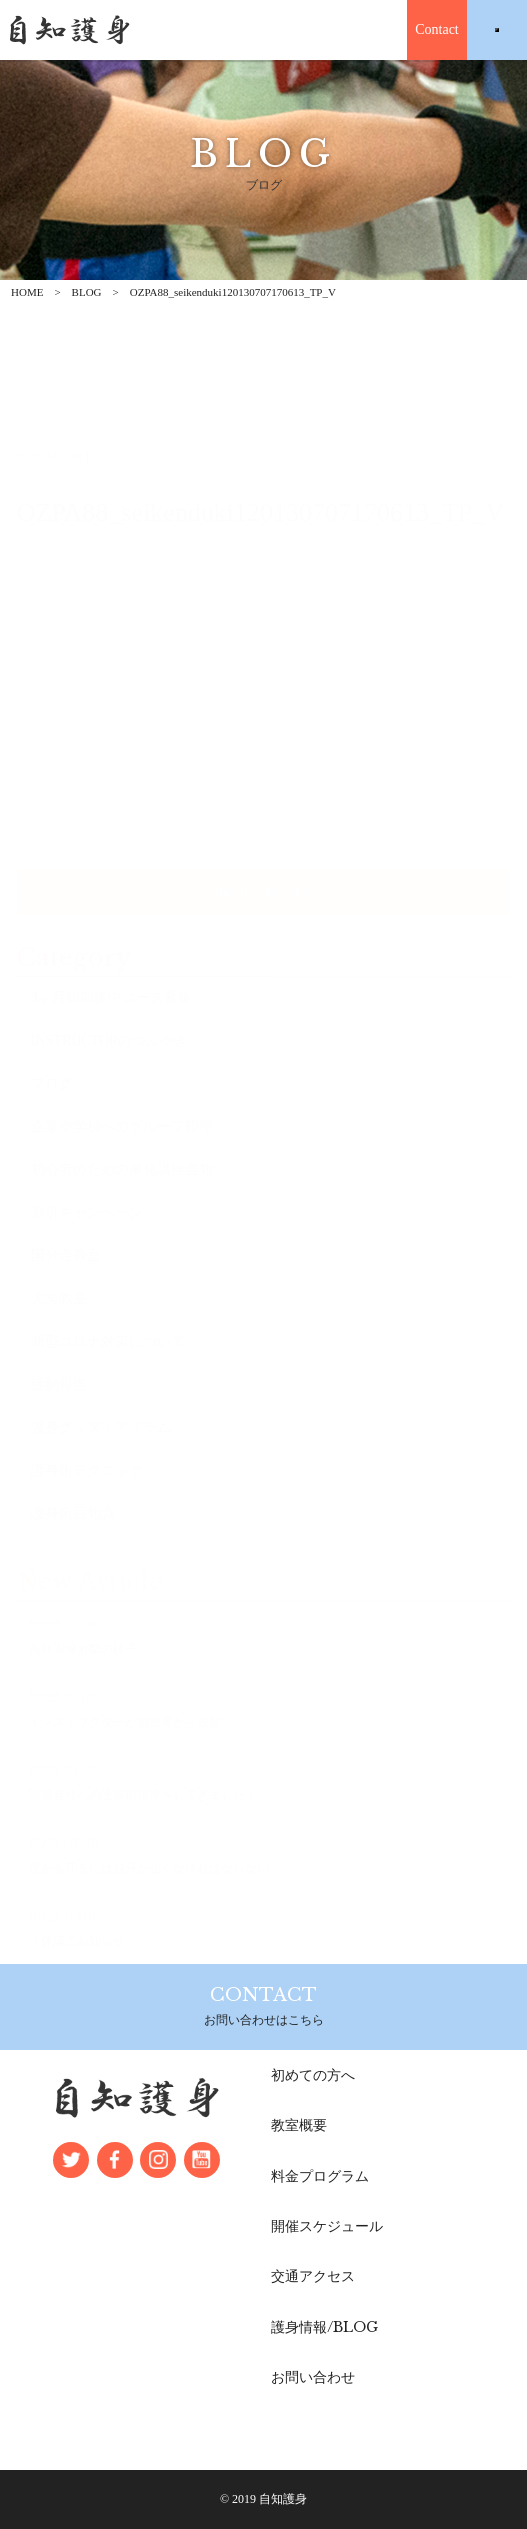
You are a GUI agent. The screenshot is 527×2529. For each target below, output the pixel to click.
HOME (27, 292)
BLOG (87, 292)
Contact (437, 29)
